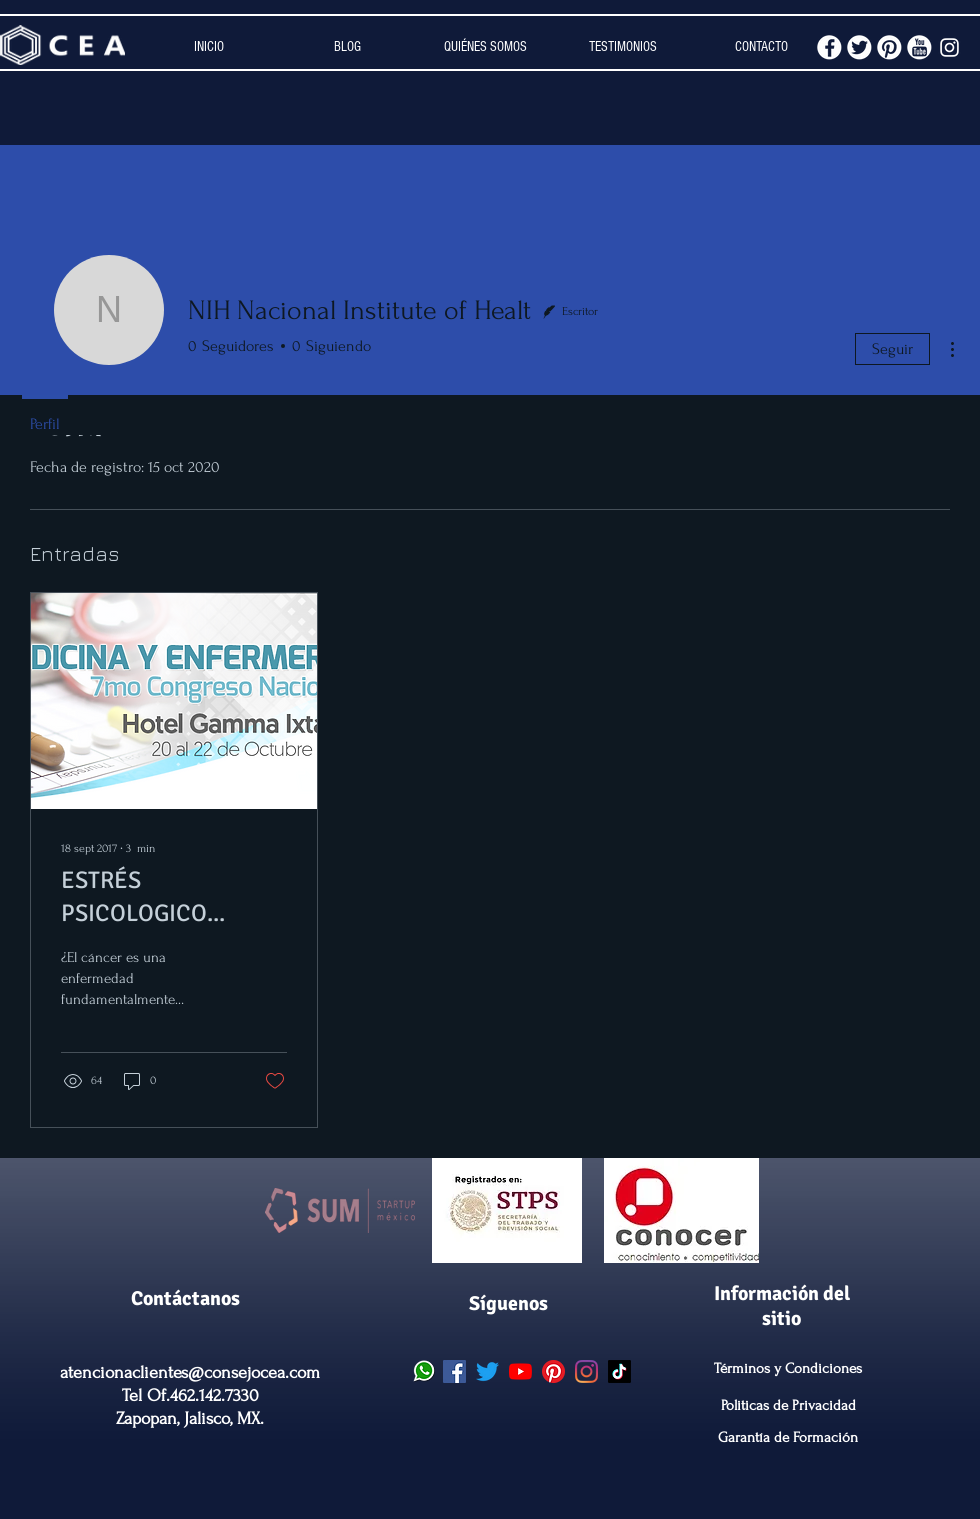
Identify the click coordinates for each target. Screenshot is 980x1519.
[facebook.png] (829, 47)
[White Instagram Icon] (949, 47)
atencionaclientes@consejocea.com (190, 1372)
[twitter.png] (859, 47)
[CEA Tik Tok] (619, 1371)
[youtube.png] (919, 47)
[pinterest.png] (889, 47)
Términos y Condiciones (788, 1368)
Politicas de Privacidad (788, 1405)
